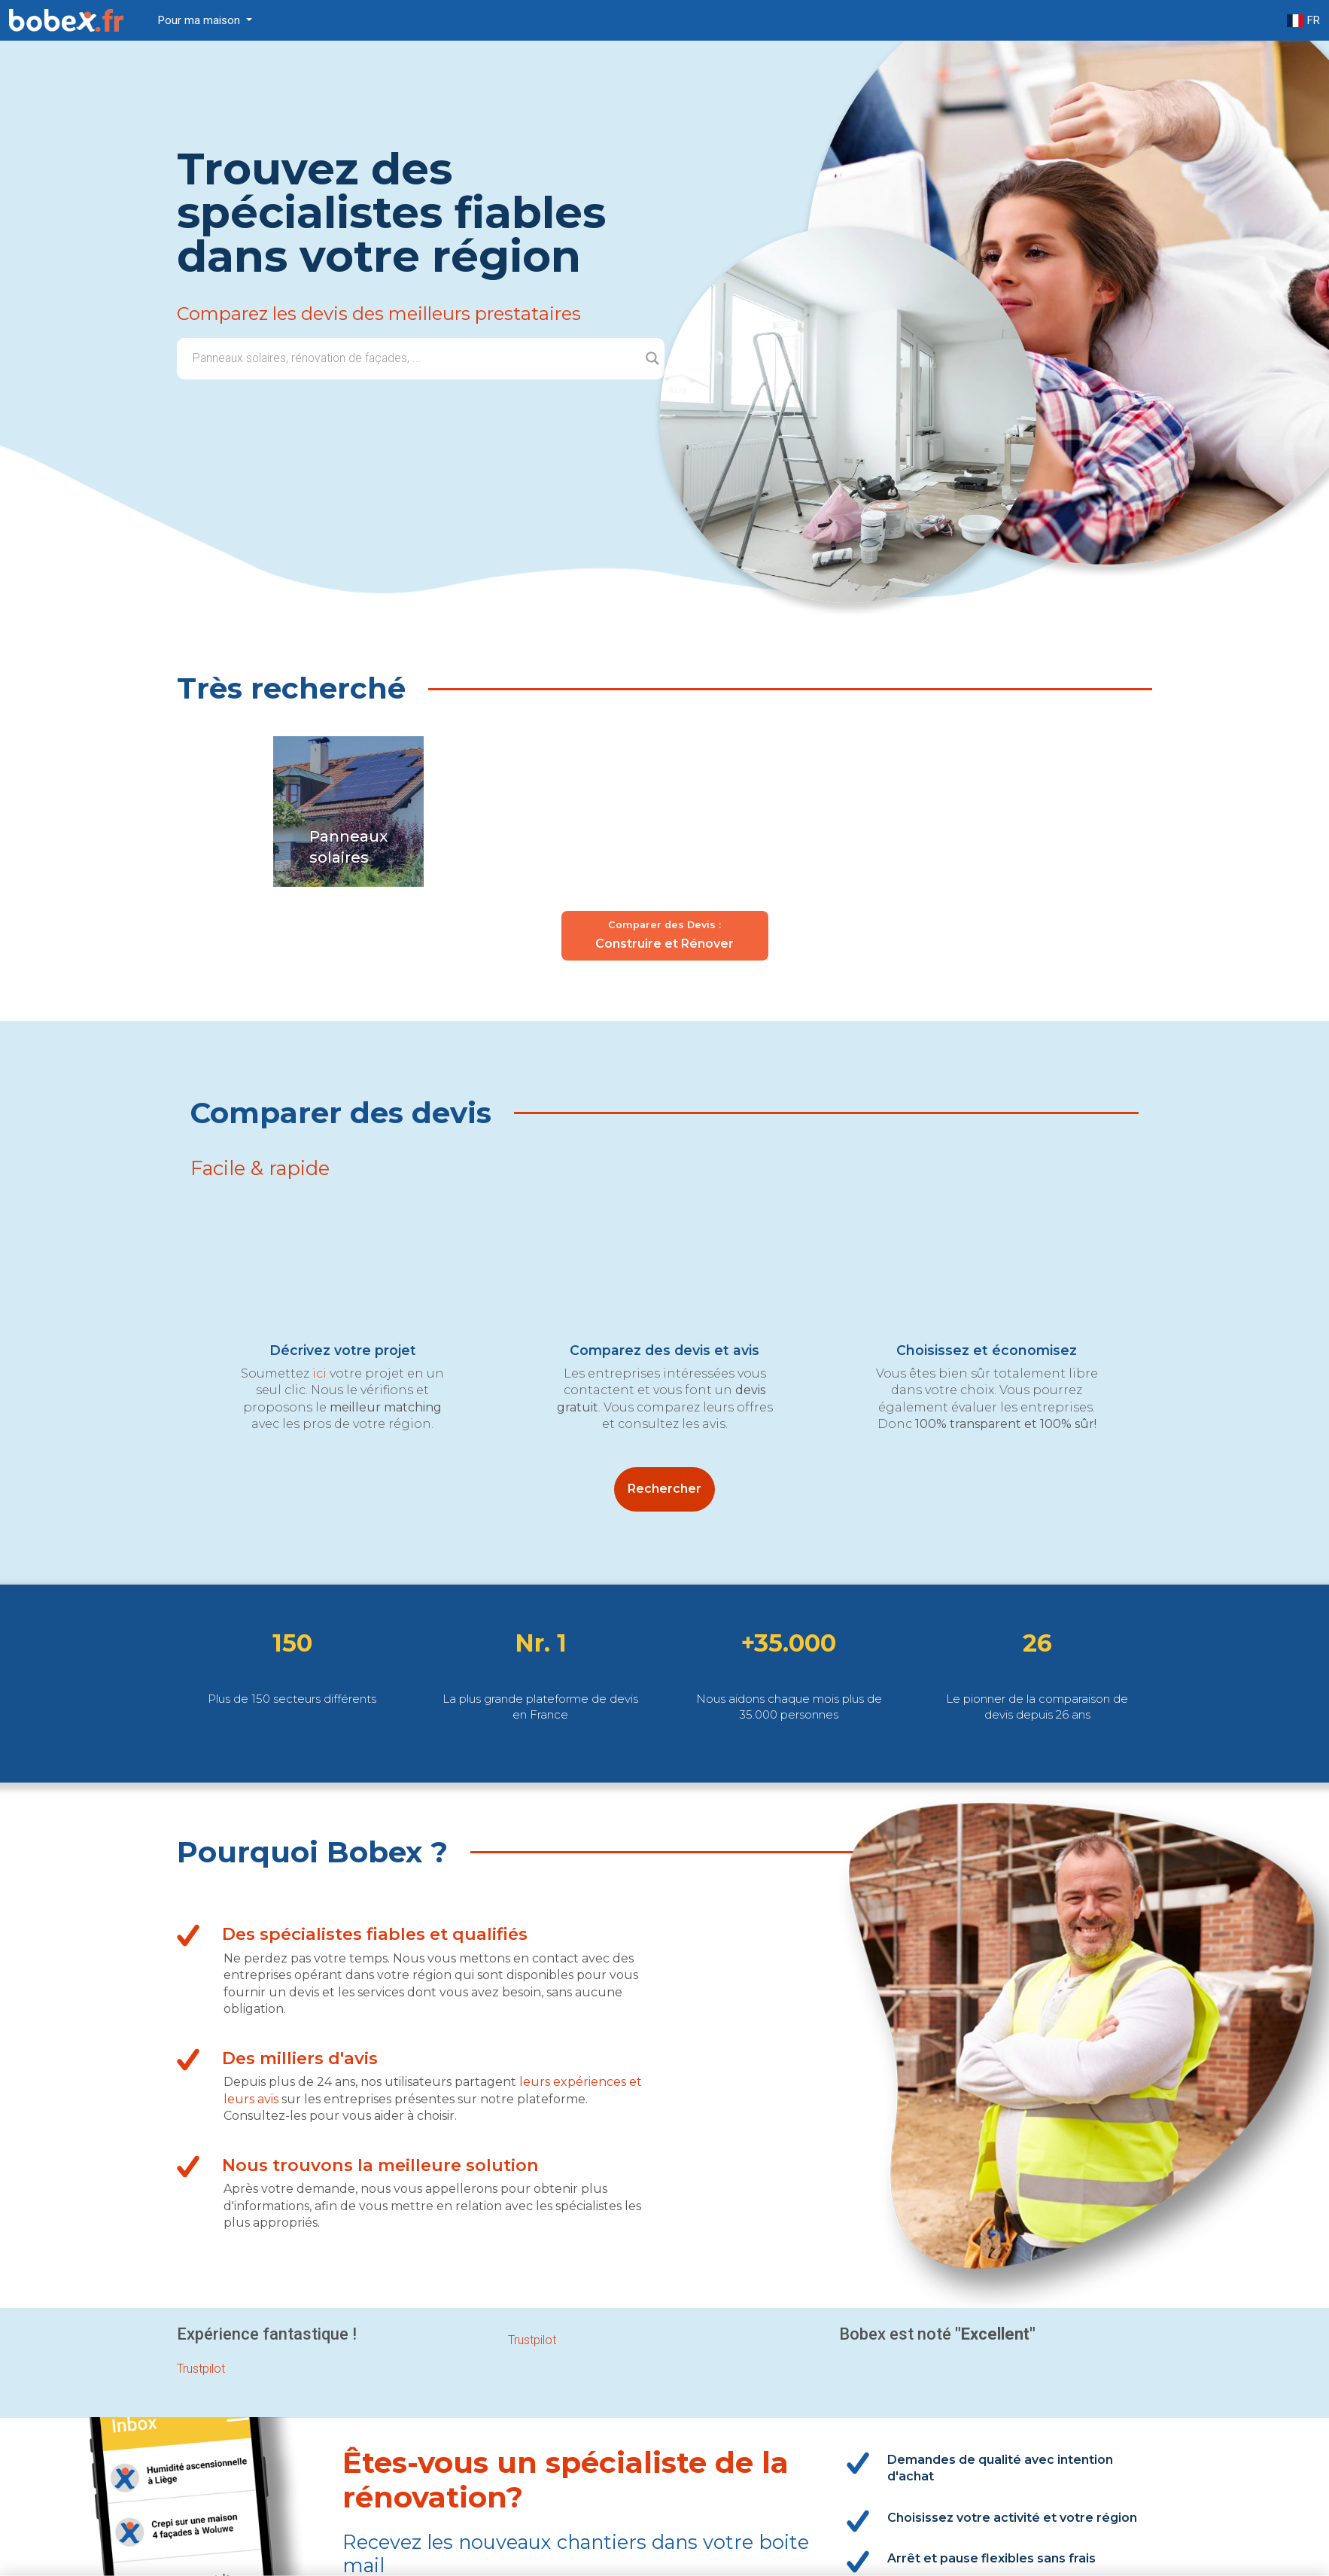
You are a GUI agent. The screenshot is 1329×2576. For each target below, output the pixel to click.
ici (319, 1373)
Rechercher (664, 1488)
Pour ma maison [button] (200, 20)
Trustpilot (532, 2340)
